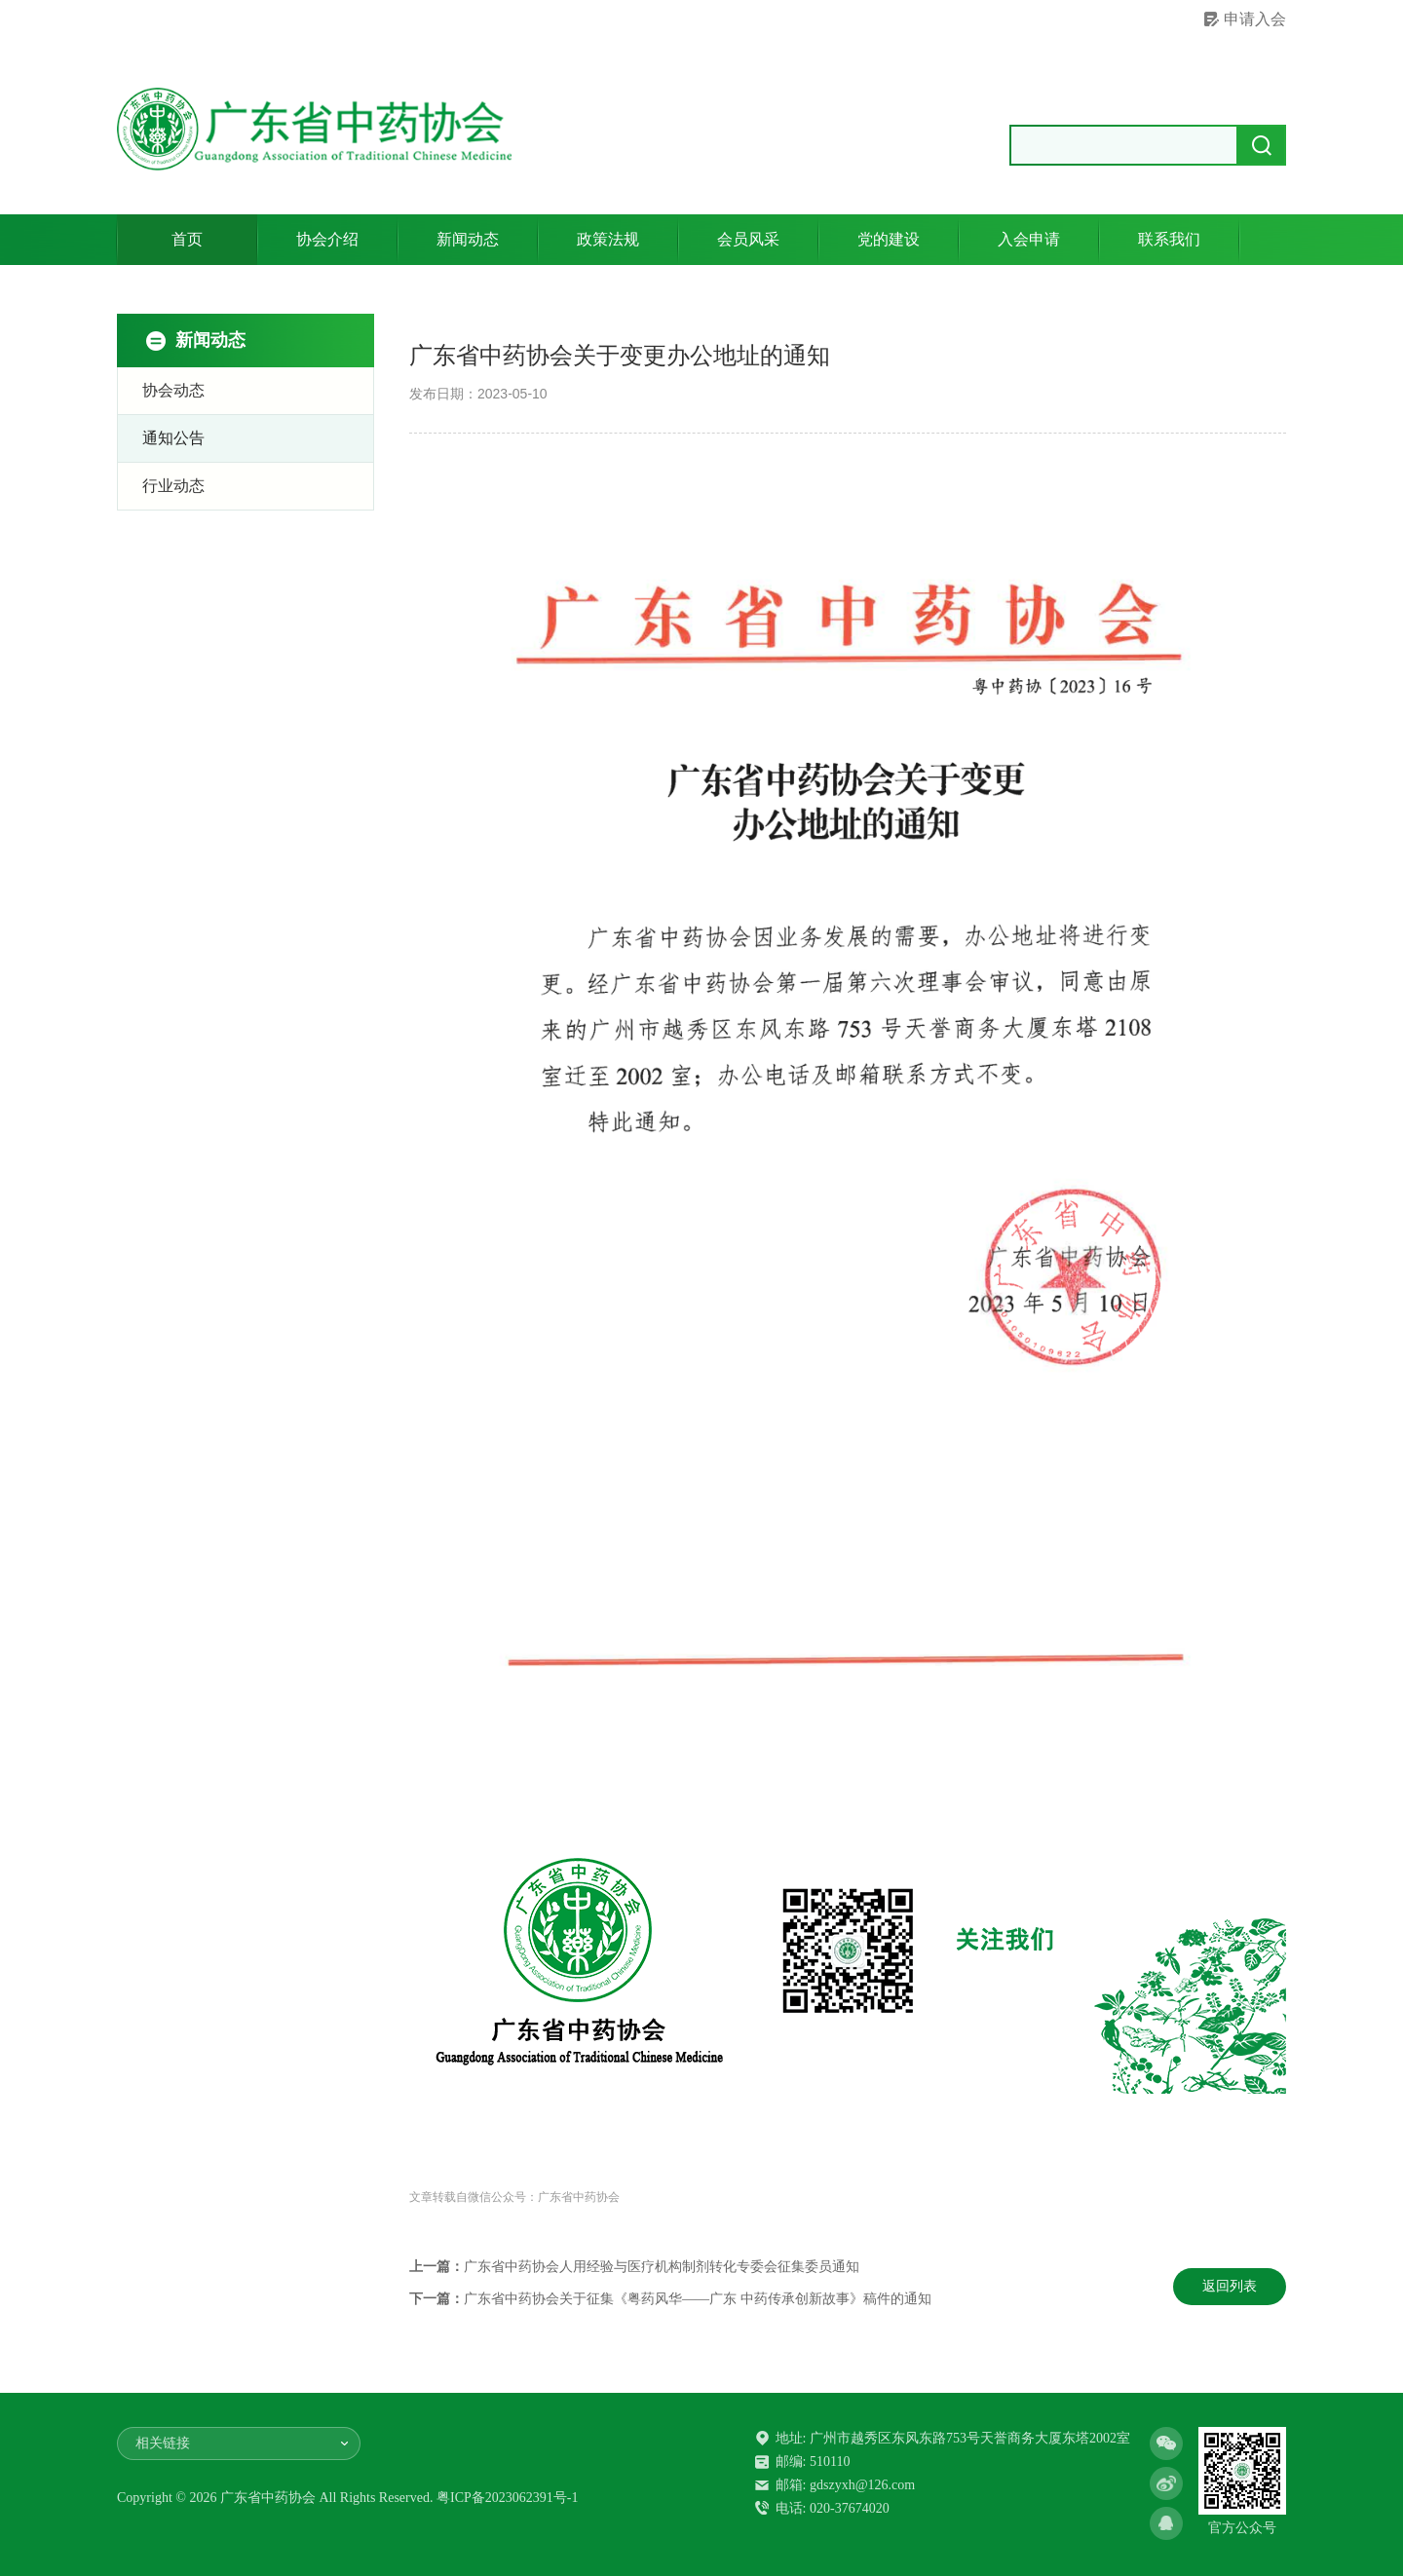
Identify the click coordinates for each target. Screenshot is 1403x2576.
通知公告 (173, 438)
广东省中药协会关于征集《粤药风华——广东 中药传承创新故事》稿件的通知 (697, 2299)
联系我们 (1169, 239)
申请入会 (1255, 19)
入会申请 (1029, 239)
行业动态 (173, 485)
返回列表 (1229, 2286)
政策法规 (608, 239)
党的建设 (888, 239)
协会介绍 (327, 239)
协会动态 (173, 390)
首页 (187, 239)
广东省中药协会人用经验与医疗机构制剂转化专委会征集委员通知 (661, 2266)
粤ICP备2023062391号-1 (507, 2497)
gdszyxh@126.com (862, 2485)
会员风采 (748, 239)
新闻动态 (467, 239)
